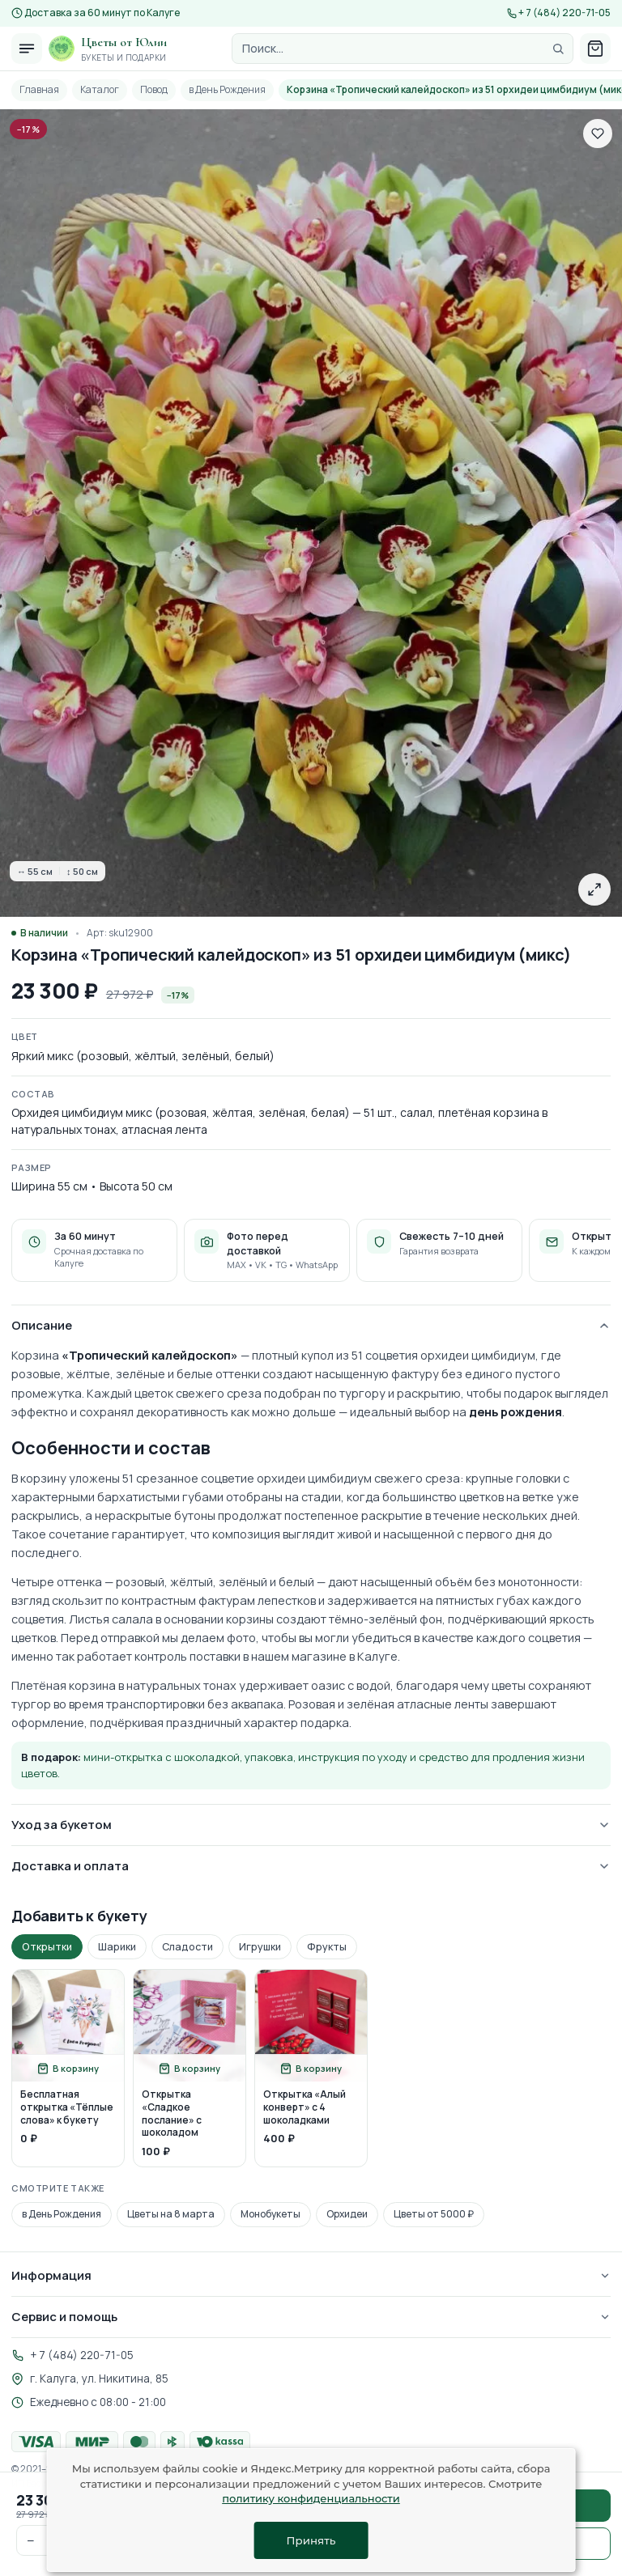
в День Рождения (227, 89)
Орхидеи (347, 2214)
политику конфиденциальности (311, 2498)
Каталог (99, 89)
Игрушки (260, 1947)
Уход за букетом (311, 1824)
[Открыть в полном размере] (594, 889)
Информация (311, 2275)
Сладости (187, 1947)
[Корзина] (595, 48)
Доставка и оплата (311, 1865)
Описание (311, 1325)
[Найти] (558, 48)
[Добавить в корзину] (68, 2068)
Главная (39, 89)
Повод (154, 89)
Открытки (47, 1947)
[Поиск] (402, 48)
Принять (311, 2540)
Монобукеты (270, 2214)
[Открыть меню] (26, 48)
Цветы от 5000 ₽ (434, 2214)
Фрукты (327, 1947)
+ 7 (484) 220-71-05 (564, 12)
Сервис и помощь (311, 2316)
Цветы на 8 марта (171, 2214)
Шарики (117, 1947)
